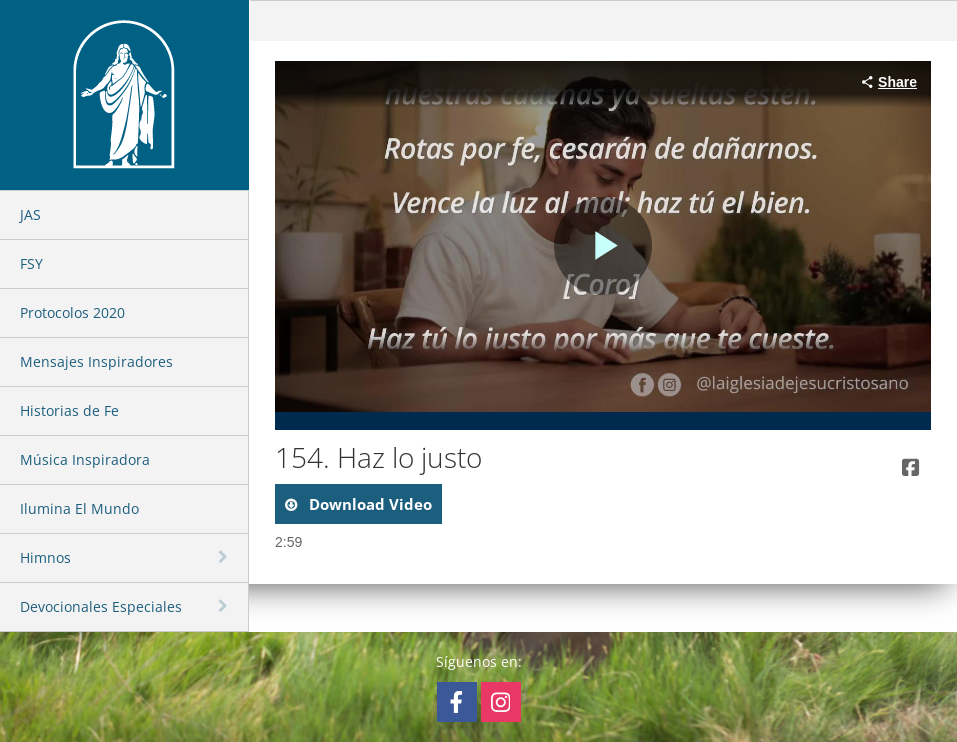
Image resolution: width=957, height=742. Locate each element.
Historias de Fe (69, 410)
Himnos (45, 557)
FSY (31, 263)
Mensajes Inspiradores (96, 361)
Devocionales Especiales (101, 606)
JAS (30, 214)
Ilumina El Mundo (79, 508)
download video (368, 504)
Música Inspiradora (85, 459)
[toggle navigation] (225, 557)
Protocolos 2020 (72, 312)
